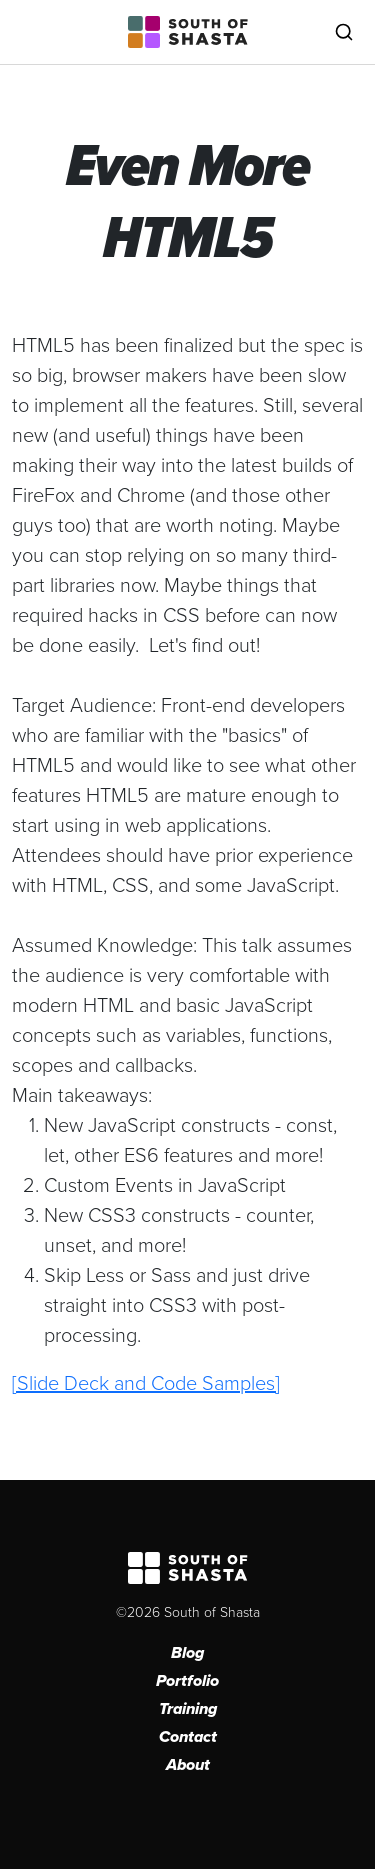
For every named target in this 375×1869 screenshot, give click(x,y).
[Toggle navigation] (31, 32)
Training (188, 1708)
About (188, 1764)
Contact (188, 1736)
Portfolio (187, 1680)
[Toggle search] (344, 32)
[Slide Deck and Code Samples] (146, 1382)
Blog (187, 1652)
